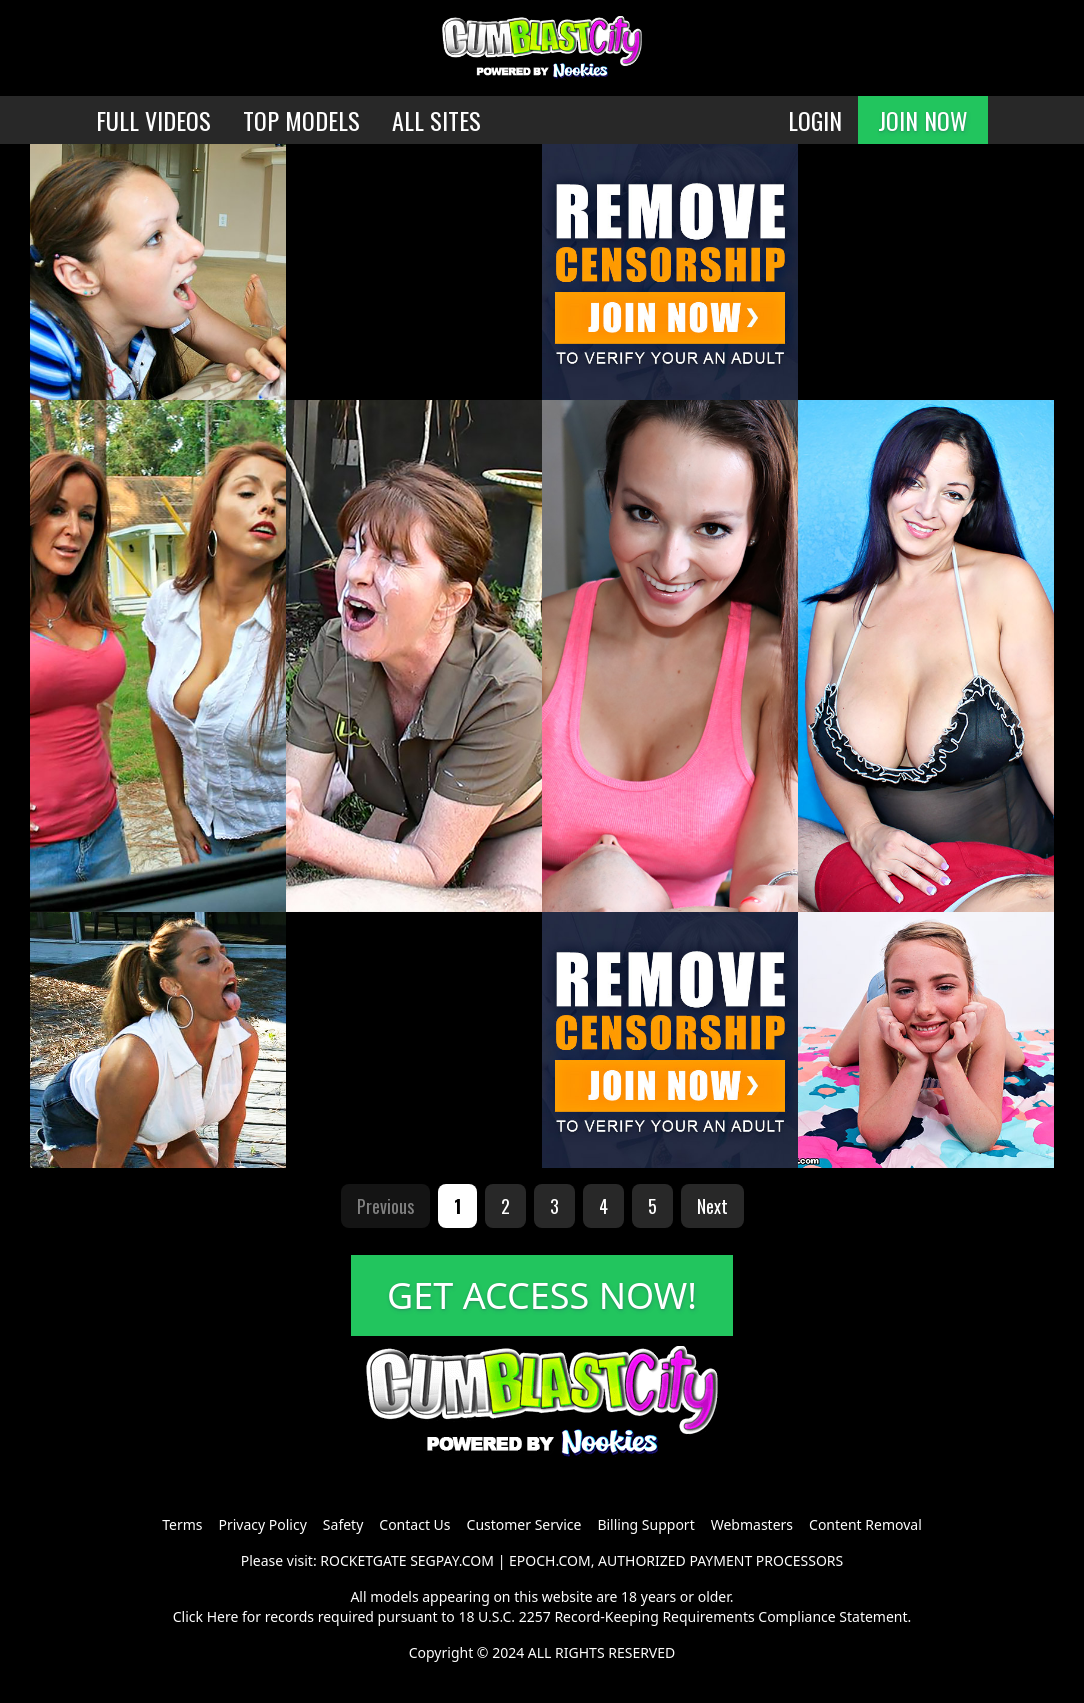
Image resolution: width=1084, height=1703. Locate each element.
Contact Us (414, 1524)
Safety (343, 1524)
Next (712, 1206)
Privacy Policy (262, 1524)
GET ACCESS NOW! (542, 1295)
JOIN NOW (923, 120)
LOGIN (815, 120)
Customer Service (524, 1524)
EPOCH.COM (550, 1560)
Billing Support (645, 1524)
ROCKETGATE (363, 1560)
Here (223, 1616)
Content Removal (865, 1524)
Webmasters (752, 1524)
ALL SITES (436, 120)
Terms (182, 1524)
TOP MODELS (301, 120)
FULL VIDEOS (153, 120)
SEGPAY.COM (452, 1560)
